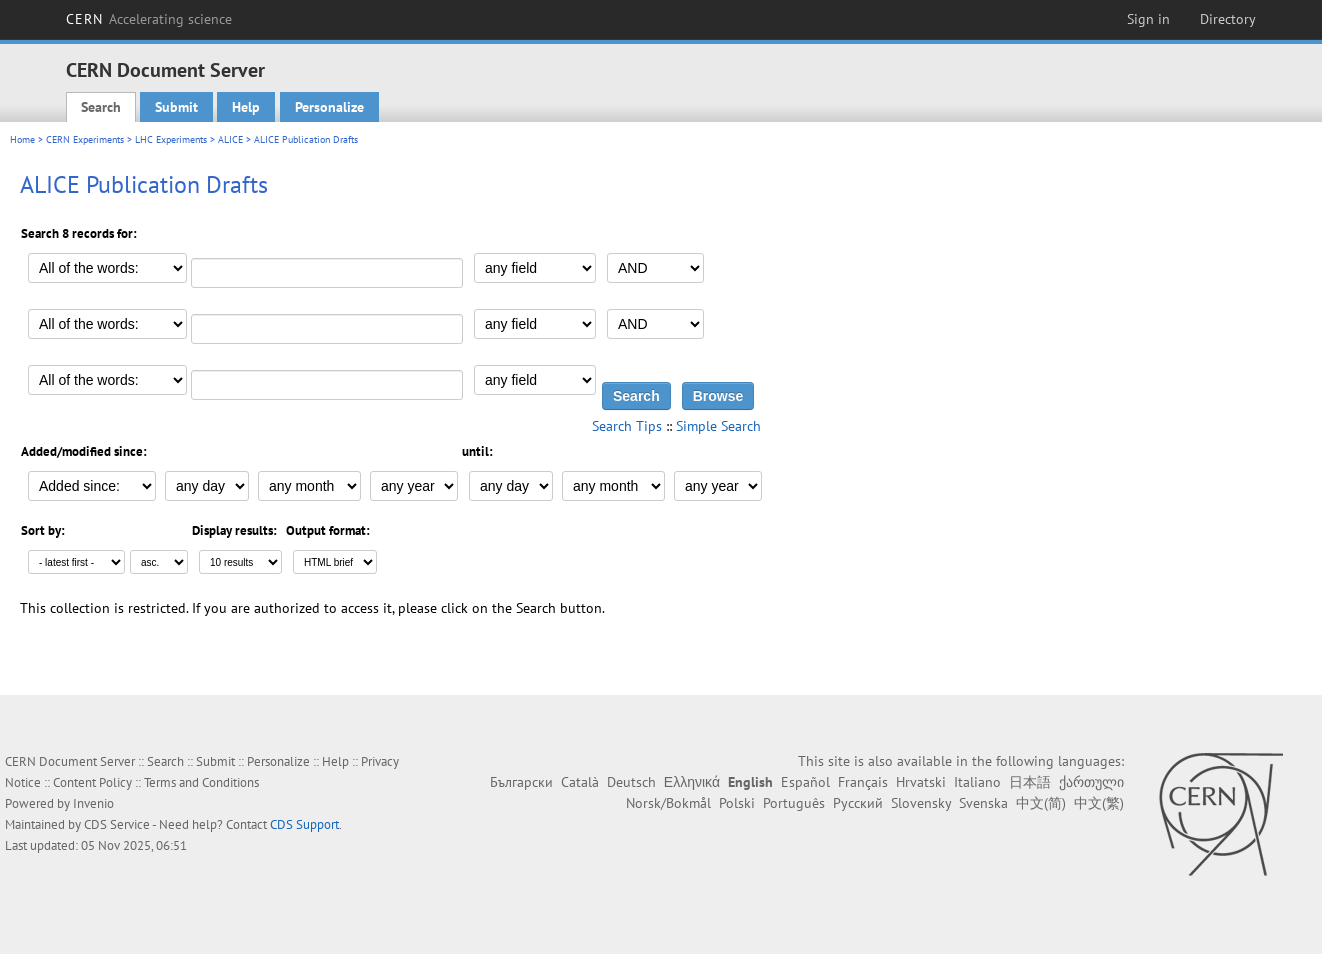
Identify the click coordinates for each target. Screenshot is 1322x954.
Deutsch (631, 782)
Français (863, 782)
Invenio (93, 803)
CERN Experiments (85, 139)
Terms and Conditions (201, 782)
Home (22, 139)
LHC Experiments (171, 139)
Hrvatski (921, 782)
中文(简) (1041, 803)
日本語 (1030, 782)
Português (794, 803)
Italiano (977, 782)
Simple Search (718, 426)
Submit (176, 107)
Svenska (983, 803)
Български (521, 782)
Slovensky (921, 803)
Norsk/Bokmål (668, 803)
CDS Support (304, 824)
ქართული (1091, 782)
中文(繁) (1099, 803)
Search (101, 107)
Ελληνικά (692, 782)
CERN (149, 19)
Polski (737, 803)
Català (580, 782)
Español (805, 782)
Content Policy (92, 782)
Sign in (1148, 19)
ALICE (230, 139)
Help (246, 107)
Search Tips (627, 426)
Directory (1228, 19)
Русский (858, 803)
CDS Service (117, 824)
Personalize (329, 107)
